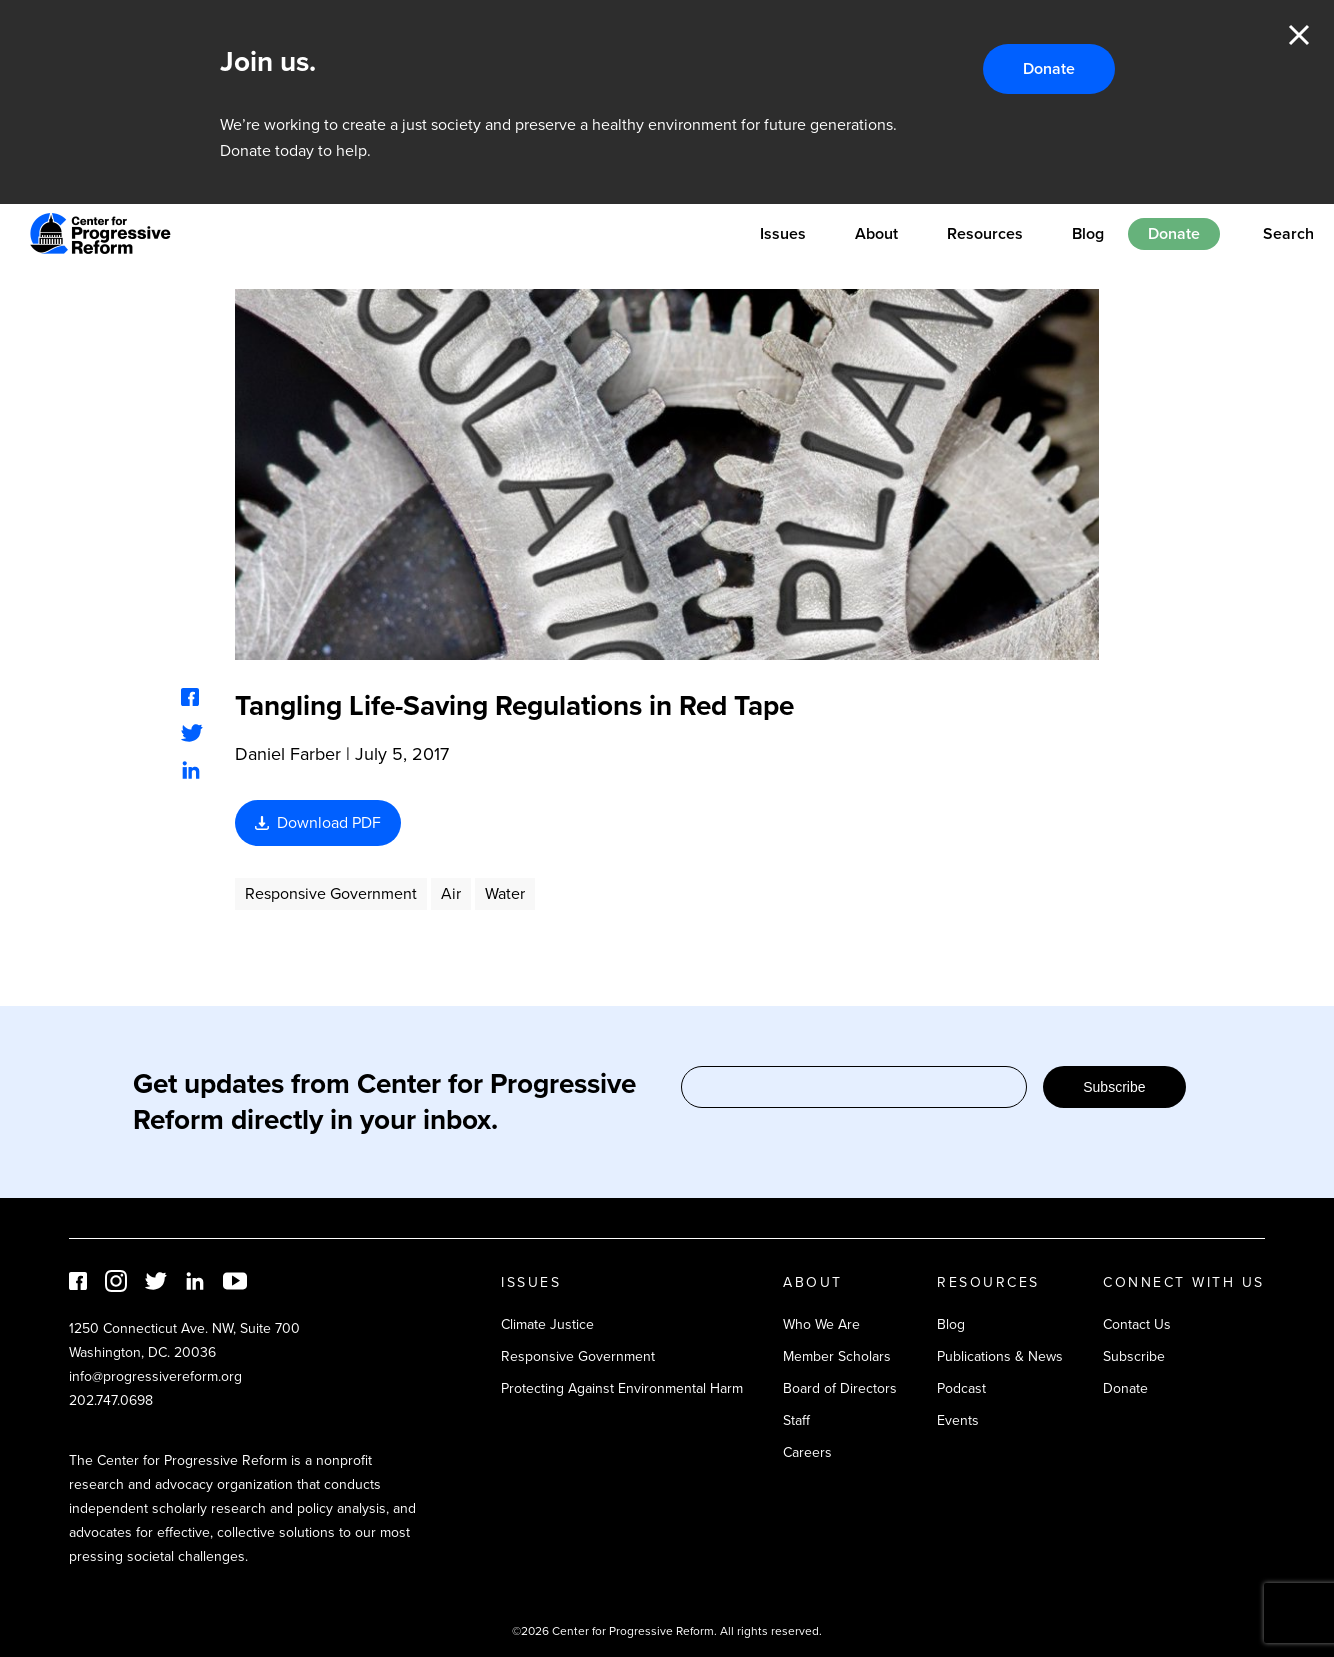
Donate (1049, 68)
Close (1299, 35)
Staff (796, 1420)
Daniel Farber (288, 754)
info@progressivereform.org (155, 1376)
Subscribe (1114, 1087)
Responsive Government (331, 893)
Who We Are (821, 1324)
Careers (807, 1452)
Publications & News (1000, 1356)
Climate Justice (547, 1324)
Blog (1088, 233)
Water (505, 893)
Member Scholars (837, 1356)
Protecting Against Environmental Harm (622, 1388)
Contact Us (1137, 1324)
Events (958, 1420)
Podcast (961, 1388)
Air (451, 893)
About (876, 233)
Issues (783, 233)
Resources (985, 233)
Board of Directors (840, 1388)
